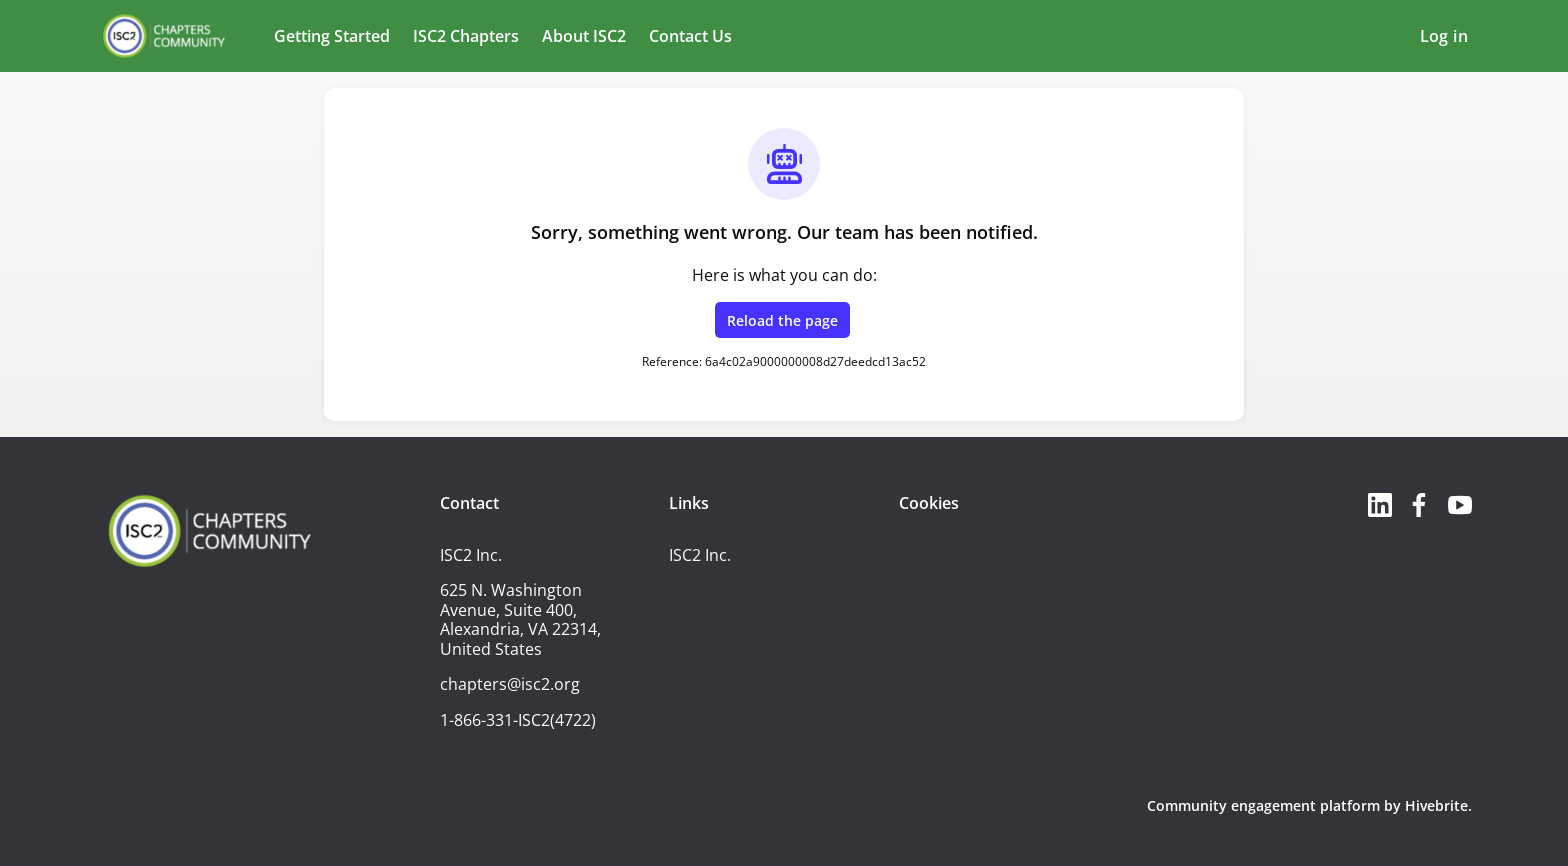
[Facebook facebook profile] (1420, 504)
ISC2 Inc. (700, 555)
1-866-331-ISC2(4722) (518, 720)
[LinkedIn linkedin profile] (1380, 504)
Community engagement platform (1263, 805)
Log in (1444, 36)
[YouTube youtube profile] (1460, 504)
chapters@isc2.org (510, 684)
